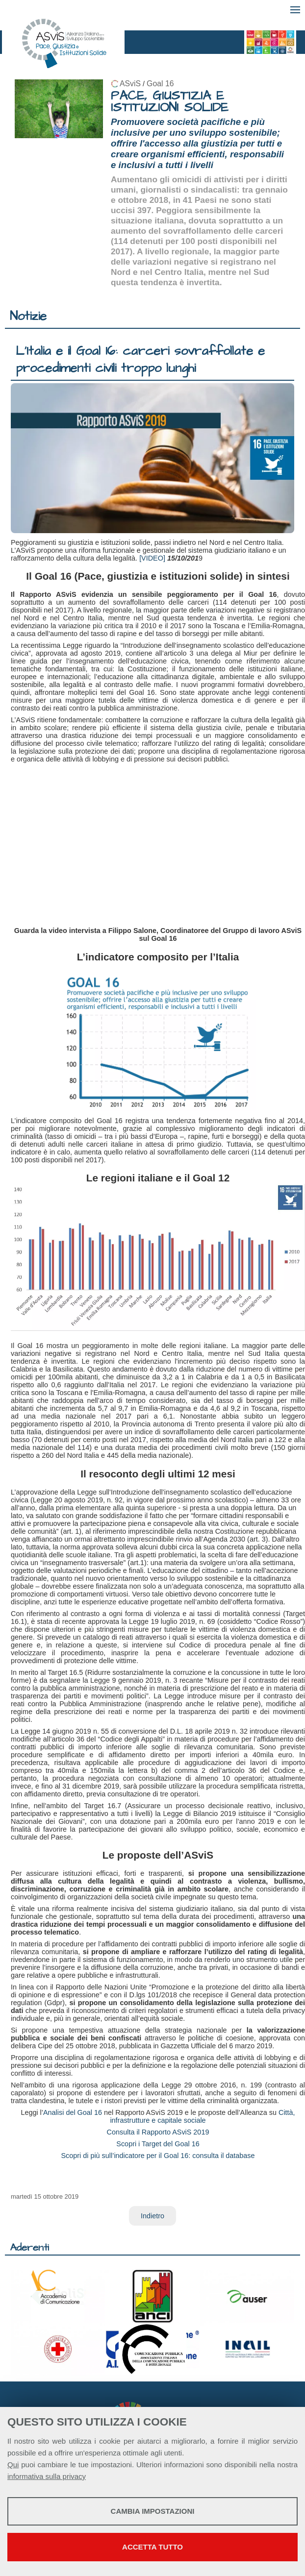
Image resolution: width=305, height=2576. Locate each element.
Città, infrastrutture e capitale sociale (202, 2116)
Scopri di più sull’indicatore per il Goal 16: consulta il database (157, 2155)
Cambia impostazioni (153, 2511)
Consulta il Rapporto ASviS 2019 (158, 2132)
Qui (13, 2464)
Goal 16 (160, 83)
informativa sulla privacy (46, 2476)
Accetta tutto (152, 2547)
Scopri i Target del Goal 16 (157, 2144)
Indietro (152, 2216)
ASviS (130, 83)
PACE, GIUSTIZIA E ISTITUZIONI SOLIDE (170, 102)
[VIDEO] (152, 558)
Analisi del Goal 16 (72, 2112)
